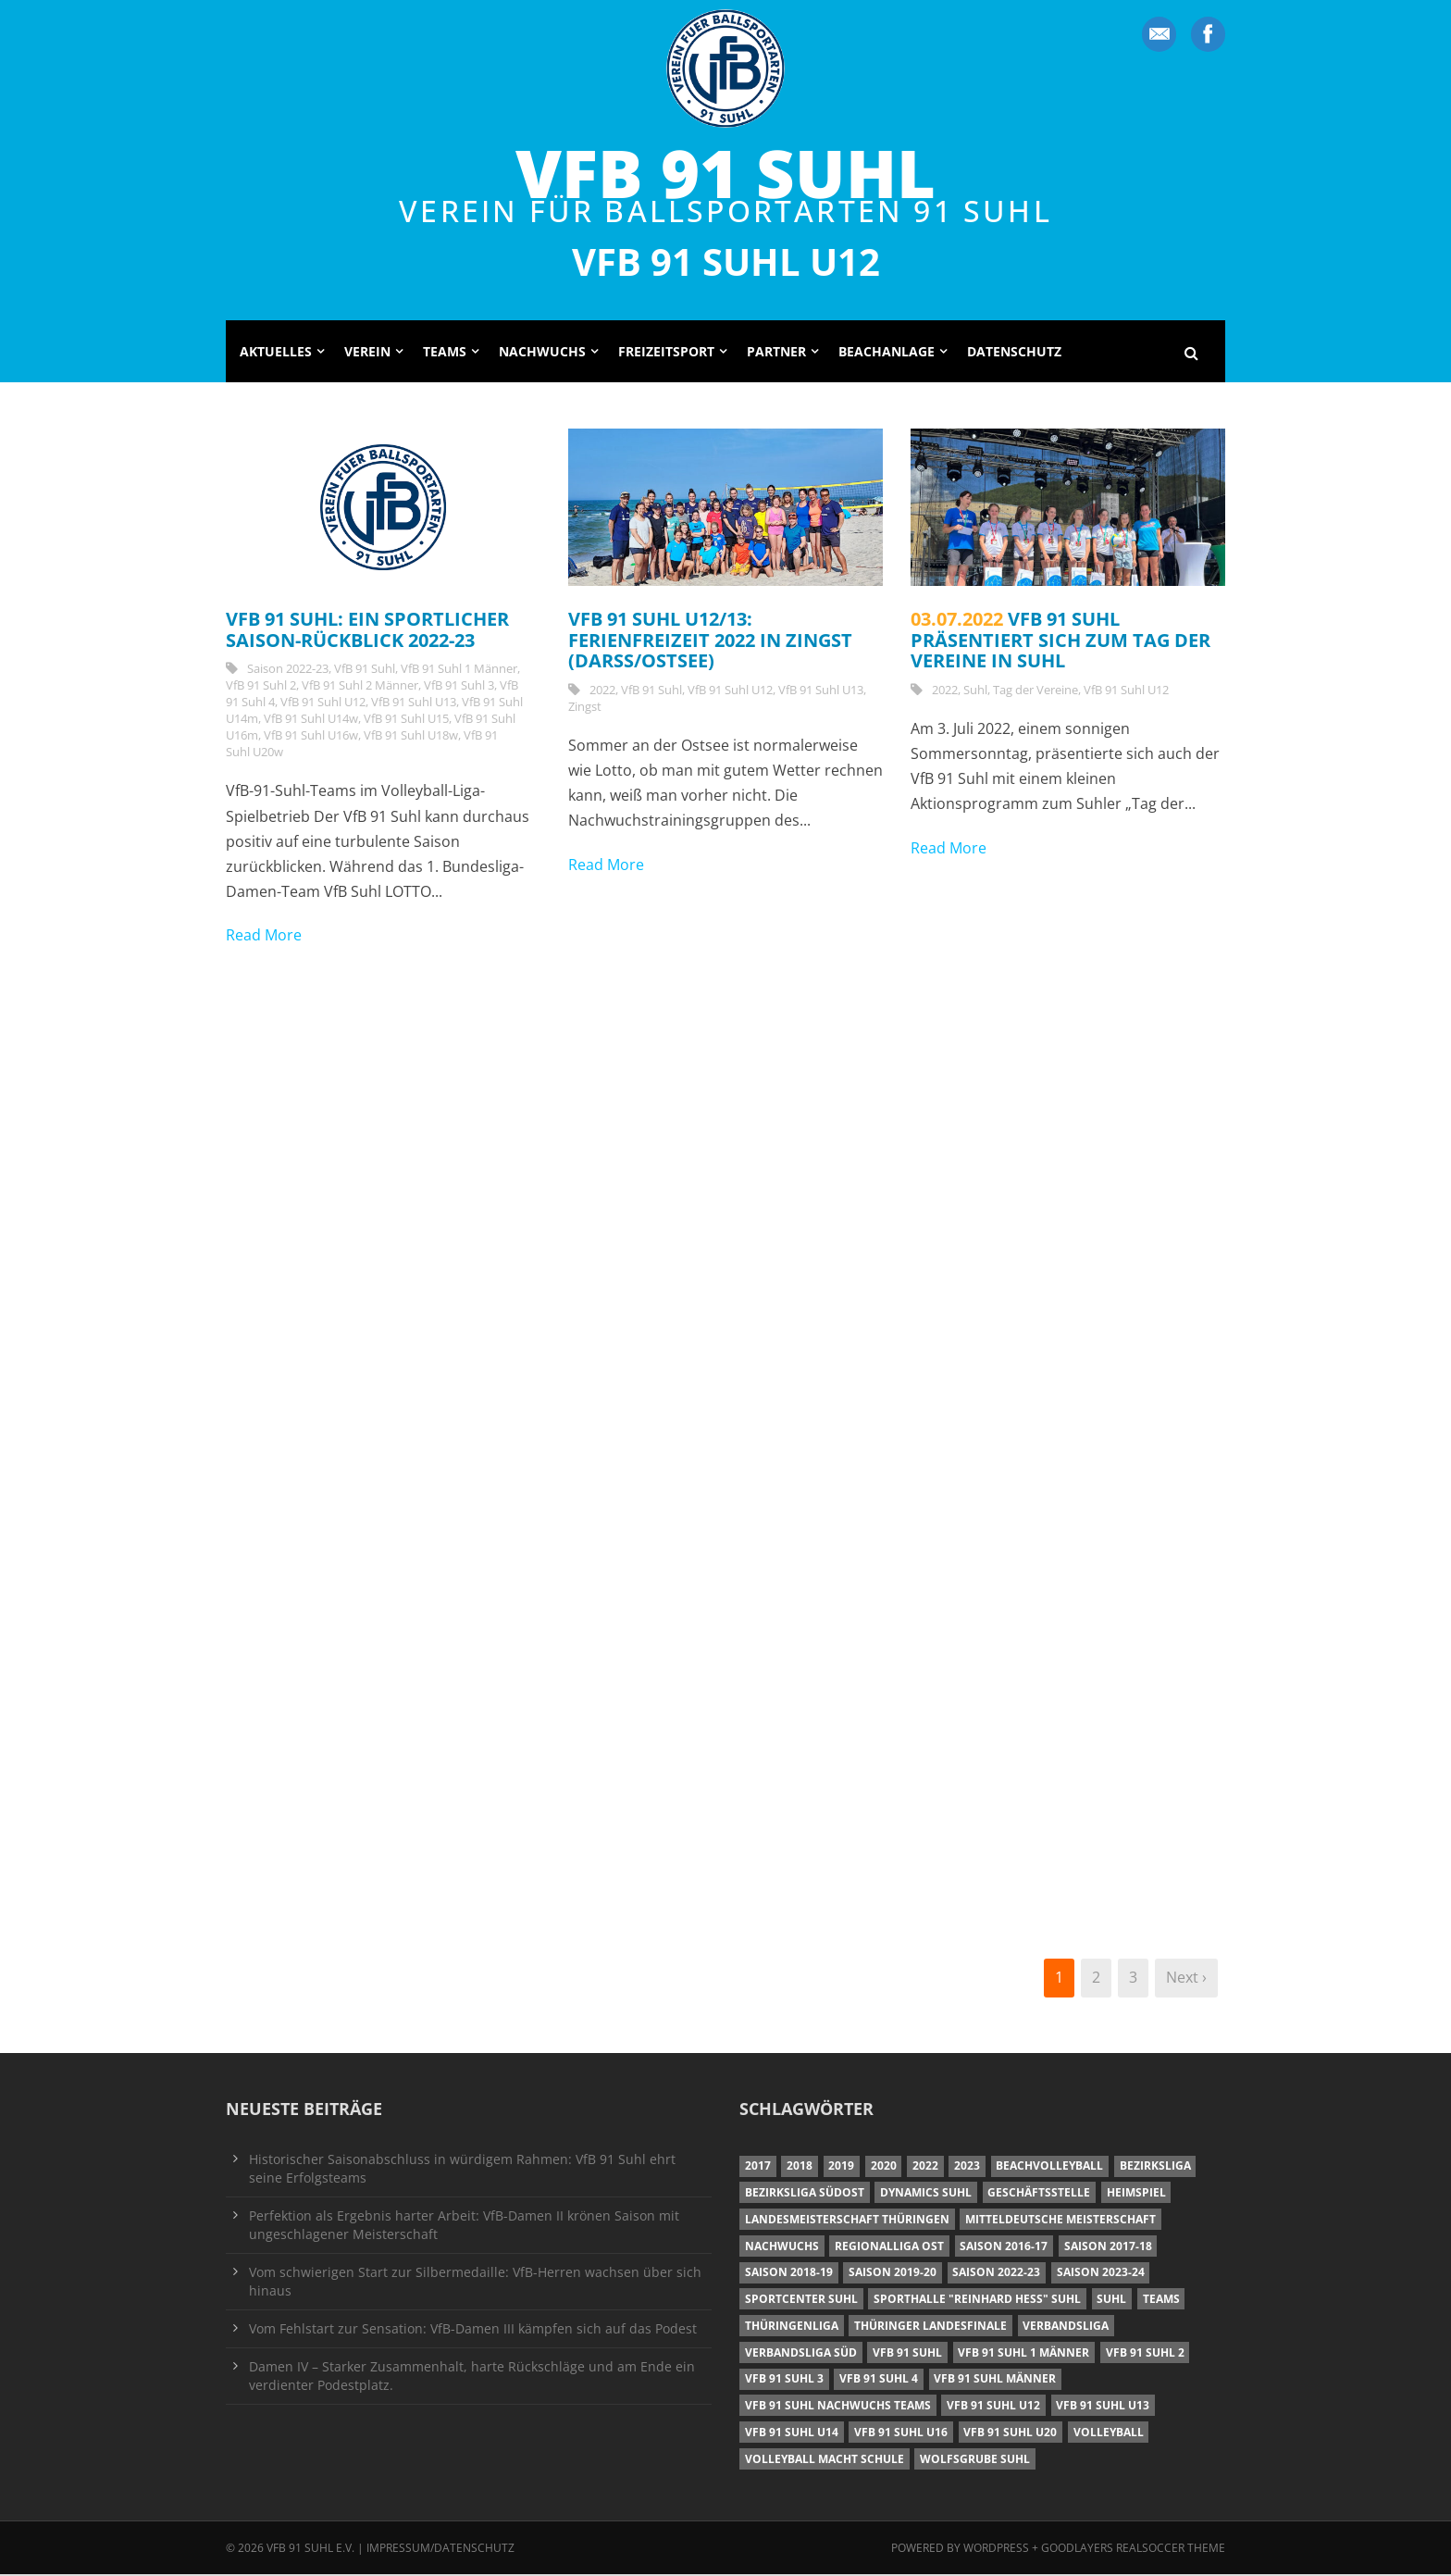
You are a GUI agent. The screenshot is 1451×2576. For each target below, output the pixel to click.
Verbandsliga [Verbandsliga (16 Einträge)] (1066, 2327)
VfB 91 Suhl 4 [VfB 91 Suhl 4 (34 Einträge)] (878, 2380)
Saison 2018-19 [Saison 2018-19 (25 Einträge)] (789, 2274)
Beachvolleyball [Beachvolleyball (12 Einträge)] (1049, 2167)
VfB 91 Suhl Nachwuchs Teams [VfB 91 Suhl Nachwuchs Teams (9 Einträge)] (838, 2407)
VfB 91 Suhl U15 (406, 720)
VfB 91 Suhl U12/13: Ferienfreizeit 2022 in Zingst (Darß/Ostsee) (710, 641)
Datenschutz (1014, 353)
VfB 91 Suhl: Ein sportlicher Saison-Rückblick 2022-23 (367, 631)
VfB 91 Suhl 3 (459, 686)
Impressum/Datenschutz (440, 2550)
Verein (367, 353)
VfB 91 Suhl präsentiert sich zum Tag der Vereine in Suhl (1060, 641)
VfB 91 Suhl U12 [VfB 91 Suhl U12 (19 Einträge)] (993, 2407)
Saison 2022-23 (288, 670)
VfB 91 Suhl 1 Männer (459, 670)
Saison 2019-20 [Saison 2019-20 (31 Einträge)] (892, 2274)
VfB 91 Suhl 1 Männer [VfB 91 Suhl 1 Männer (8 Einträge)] (1023, 2354)
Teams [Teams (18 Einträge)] (1161, 2301)
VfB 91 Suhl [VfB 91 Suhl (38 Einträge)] (907, 2354)
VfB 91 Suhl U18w (411, 736)
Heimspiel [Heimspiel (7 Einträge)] (1136, 2194)
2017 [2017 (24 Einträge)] (758, 2167)
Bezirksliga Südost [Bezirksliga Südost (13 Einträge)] (804, 2194)
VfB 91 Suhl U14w (311, 720)
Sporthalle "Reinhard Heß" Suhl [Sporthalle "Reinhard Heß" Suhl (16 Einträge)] (977, 2301)
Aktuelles (276, 353)
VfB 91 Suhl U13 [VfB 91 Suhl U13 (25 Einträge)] (1102, 2407)
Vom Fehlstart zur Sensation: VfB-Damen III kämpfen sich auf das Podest (473, 2330)
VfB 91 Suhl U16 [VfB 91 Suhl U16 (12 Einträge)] (901, 2434)
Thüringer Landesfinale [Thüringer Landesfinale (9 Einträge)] (930, 2327)
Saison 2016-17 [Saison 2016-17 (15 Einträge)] (1004, 2248)
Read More (264, 937)
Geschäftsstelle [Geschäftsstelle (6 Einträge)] (1038, 2194)
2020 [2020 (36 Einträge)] (884, 2167)
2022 (602, 691)
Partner (776, 353)
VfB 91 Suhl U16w (311, 736)
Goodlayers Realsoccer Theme (1133, 2550)
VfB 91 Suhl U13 (413, 703)
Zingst (584, 708)
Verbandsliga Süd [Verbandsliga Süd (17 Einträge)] (801, 2354)
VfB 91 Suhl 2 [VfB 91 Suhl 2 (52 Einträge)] (1145, 2354)
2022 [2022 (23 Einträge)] (925, 2167)
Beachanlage (886, 353)
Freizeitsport (666, 353)
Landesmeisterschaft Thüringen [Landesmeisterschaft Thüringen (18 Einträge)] (847, 2221)
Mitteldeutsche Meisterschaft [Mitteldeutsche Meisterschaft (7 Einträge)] (1060, 2221)
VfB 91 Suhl (725, 172)
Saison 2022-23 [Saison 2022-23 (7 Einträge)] (996, 2274)
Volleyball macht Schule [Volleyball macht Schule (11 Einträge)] (824, 2461)
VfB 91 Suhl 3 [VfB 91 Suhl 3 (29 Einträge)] (784, 2380)
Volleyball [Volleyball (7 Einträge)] (1108, 2434)
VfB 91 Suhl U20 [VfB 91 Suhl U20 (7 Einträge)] (1010, 2434)
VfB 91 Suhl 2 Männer (360, 686)
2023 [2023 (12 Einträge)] (967, 2167)
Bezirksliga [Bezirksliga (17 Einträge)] (1155, 2167)
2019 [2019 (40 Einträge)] (841, 2167)
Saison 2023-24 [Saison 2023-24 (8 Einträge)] (1101, 2274)
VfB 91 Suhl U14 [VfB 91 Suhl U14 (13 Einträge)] (791, 2434)
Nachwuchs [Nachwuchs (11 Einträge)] (782, 2248)
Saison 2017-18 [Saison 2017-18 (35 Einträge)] (1108, 2248)
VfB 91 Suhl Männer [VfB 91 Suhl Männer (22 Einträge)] (995, 2380)
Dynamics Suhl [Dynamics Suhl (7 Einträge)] (926, 2194)
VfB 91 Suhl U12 (323, 703)
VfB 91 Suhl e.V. (310, 2550)
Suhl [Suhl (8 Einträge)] (1111, 2301)
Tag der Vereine (1035, 691)
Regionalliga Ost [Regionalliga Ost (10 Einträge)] (889, 2248)
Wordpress (997, 2550)
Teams (444, 353)
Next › (1186, 1979)
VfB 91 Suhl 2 (261, 686)
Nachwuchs (542, 353)
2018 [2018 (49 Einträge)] (799, 2167)
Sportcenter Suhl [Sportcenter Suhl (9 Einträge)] (801, 2301)
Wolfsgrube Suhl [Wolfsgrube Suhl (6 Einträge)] (975, 2461)
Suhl (975, 691)
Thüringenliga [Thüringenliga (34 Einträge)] (791, 2327)
